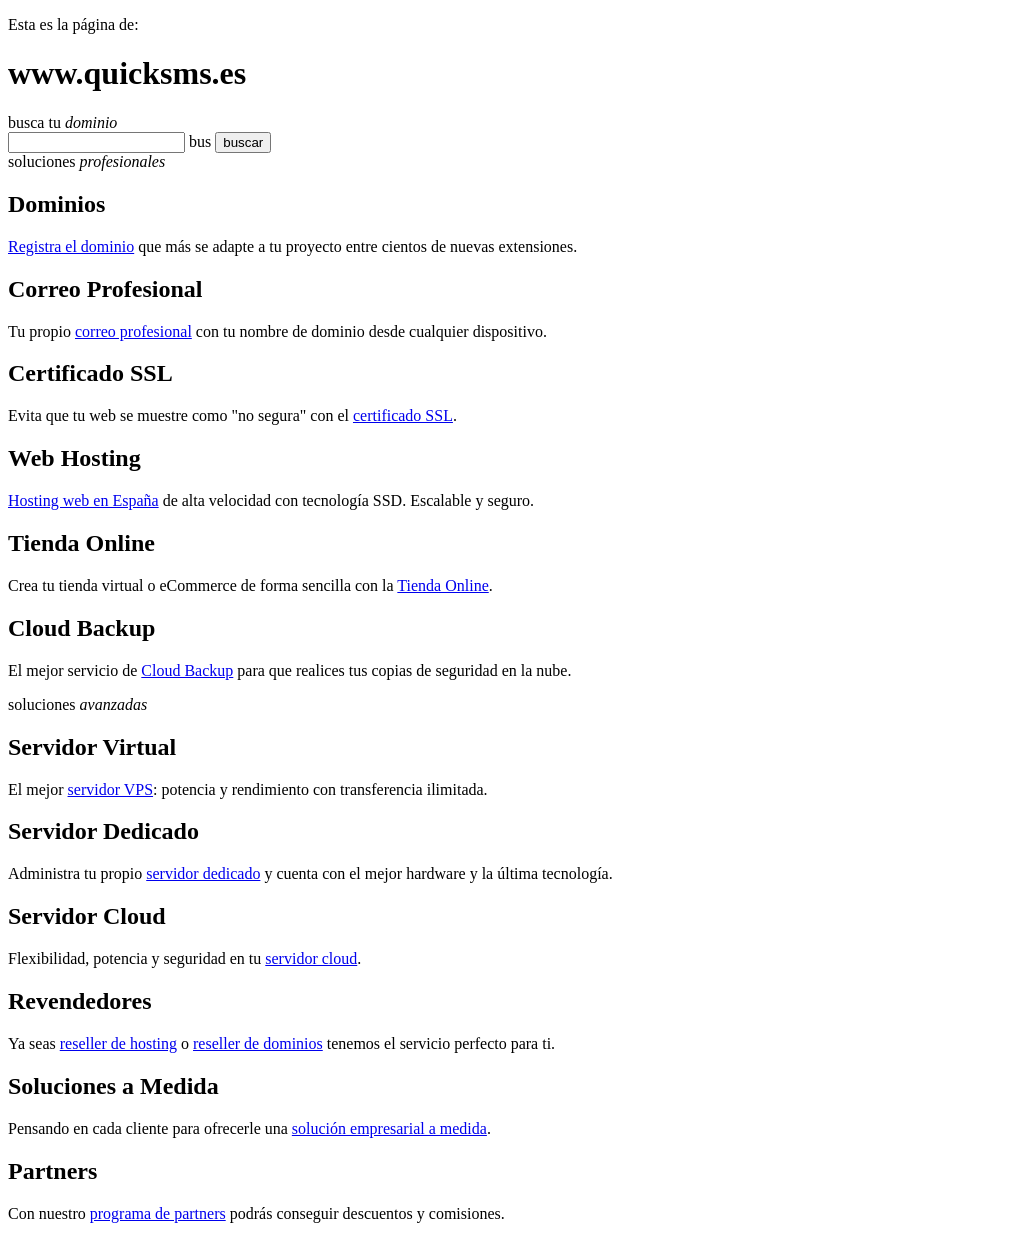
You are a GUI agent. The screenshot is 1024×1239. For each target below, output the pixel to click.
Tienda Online (442, 585)
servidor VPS (111, 789)
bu (197, 141)
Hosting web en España (83, 500)
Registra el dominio (71, 246)
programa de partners (158, 1213)
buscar (237, 142)
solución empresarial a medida (389, 1128)
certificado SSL (403, 415)
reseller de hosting (118, 1043)
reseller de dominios (258, 1043)
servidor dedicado (203, 873)
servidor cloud (311, 958)
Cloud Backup (187, 670)
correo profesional (133, 331)
